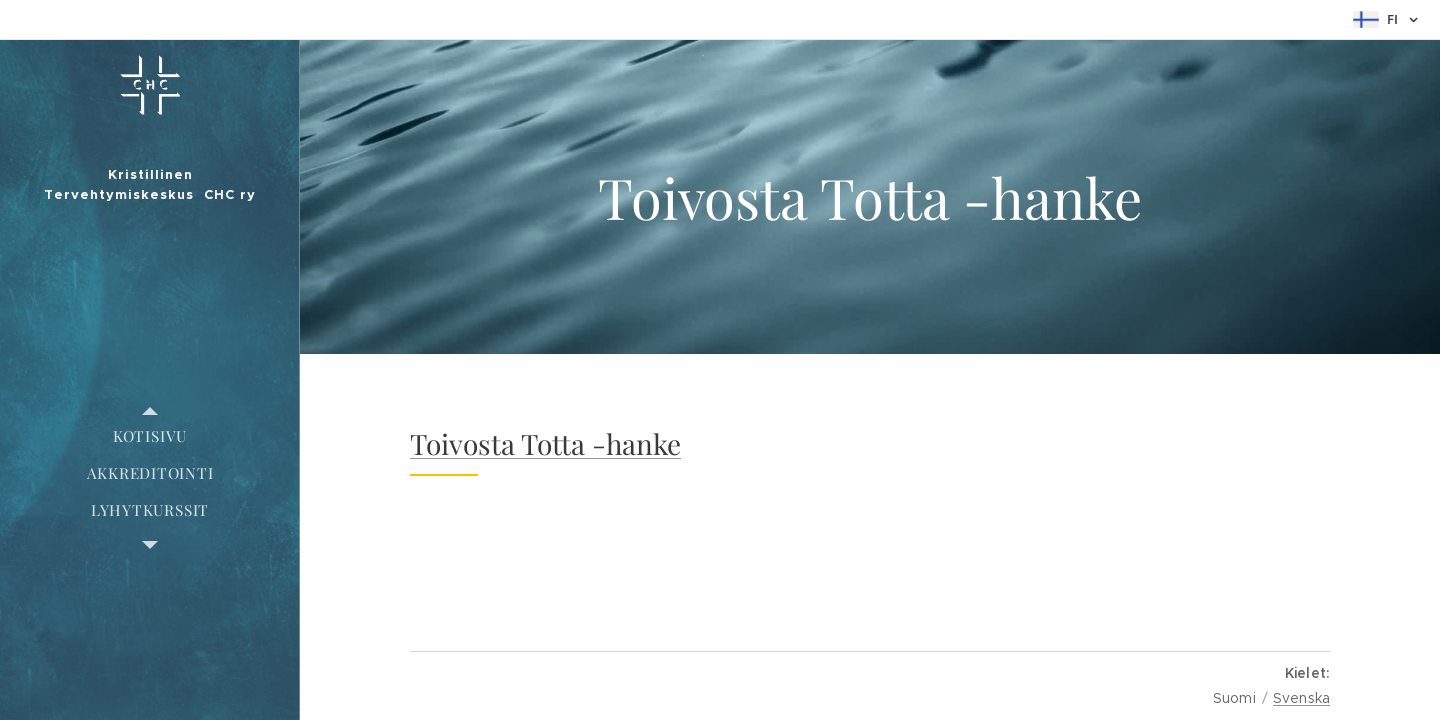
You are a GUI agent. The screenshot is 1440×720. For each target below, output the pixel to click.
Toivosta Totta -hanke (545, 443)
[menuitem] (150, 436)
